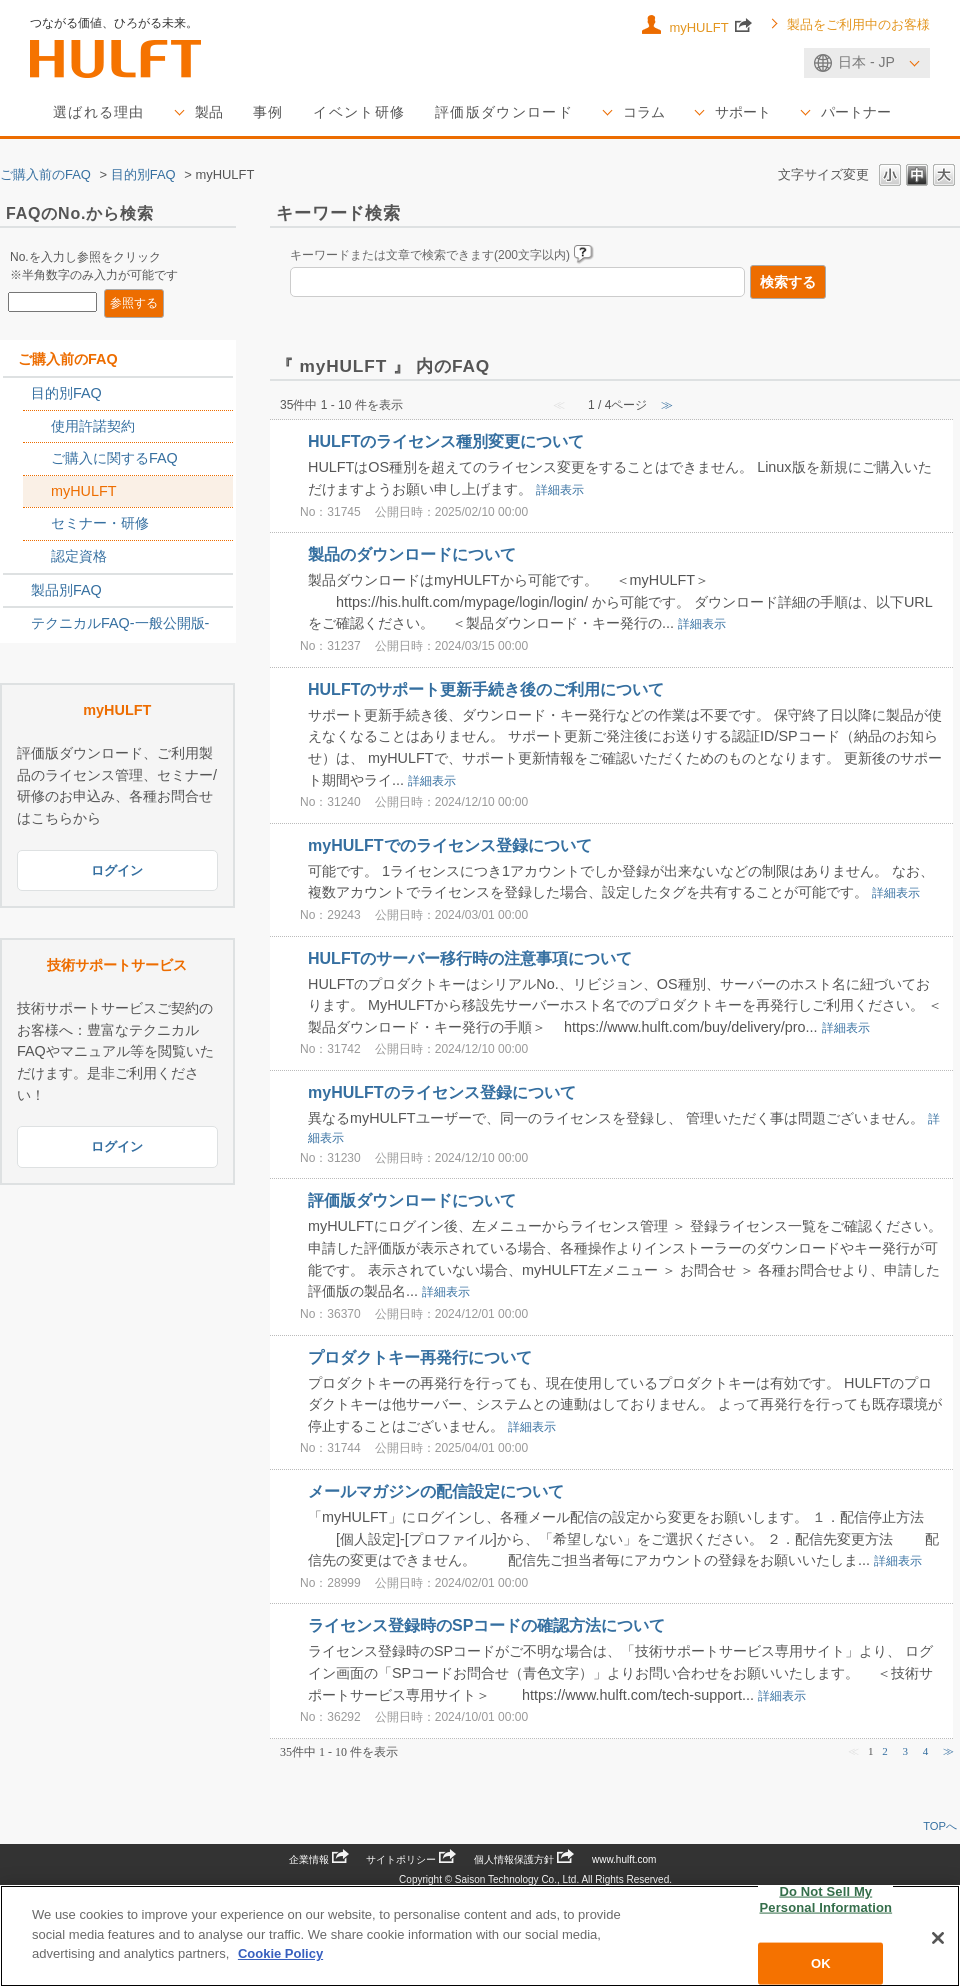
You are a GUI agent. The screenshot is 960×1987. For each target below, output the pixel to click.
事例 (268, 112)
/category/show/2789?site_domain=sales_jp (17, 591)
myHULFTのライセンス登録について (442, 1092)
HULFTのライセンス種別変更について (446, 441)
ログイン (117, 870)
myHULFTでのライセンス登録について (450, 845)
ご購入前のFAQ (45, 174)
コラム (644, 112)
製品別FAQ (66, 590)
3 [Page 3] (906, 1751)
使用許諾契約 (93, 426)
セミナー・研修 (100, 523)
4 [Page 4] (926, 1751)
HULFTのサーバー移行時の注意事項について (470, 958)
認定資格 (79, 556)
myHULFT (710, 26)
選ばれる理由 (99, 112)
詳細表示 (560, 490)
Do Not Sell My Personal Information (826, 1899)
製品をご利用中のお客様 (858, 25)
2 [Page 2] (885, 1751)
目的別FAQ (143, 174)
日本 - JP (866, 62)
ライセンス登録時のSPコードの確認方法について (486, 1625)
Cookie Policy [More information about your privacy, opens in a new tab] (280, 1953)
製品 (209, 112)
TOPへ (940, 1826)
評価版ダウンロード (504, 112)
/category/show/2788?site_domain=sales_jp (17, 394)
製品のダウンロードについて (412, 554)
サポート (743, 112)
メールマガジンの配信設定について (436, 1491)
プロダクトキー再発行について (420, 1356)
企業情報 (319, 1859)
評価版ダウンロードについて (412, 1200)
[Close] (938, 1938)
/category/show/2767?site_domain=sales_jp (37, 459)
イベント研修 (359, 112)
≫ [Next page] (948, 1751)
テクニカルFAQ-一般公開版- (120, 623)
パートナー (856, 112)
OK (821, 1963)
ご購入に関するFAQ (114, 458)
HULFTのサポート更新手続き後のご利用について (486, 689)
